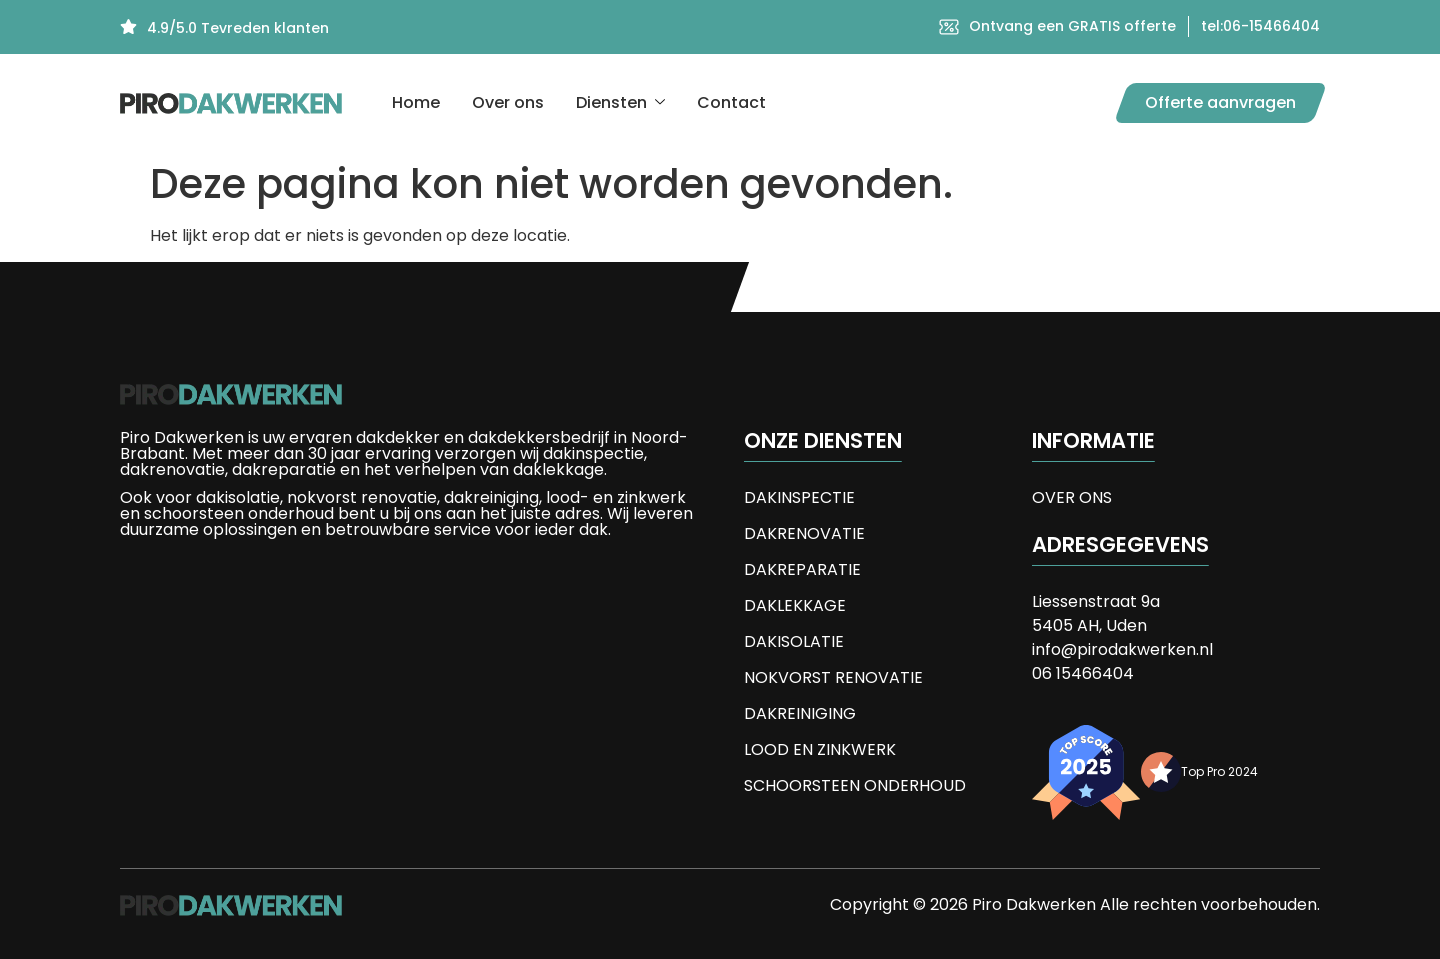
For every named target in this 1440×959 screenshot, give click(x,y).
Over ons (508, 102)
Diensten (620, 102)
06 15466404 (1083, 673)
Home (416, 102)
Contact (731, 102)
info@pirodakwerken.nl (1122, 649)
